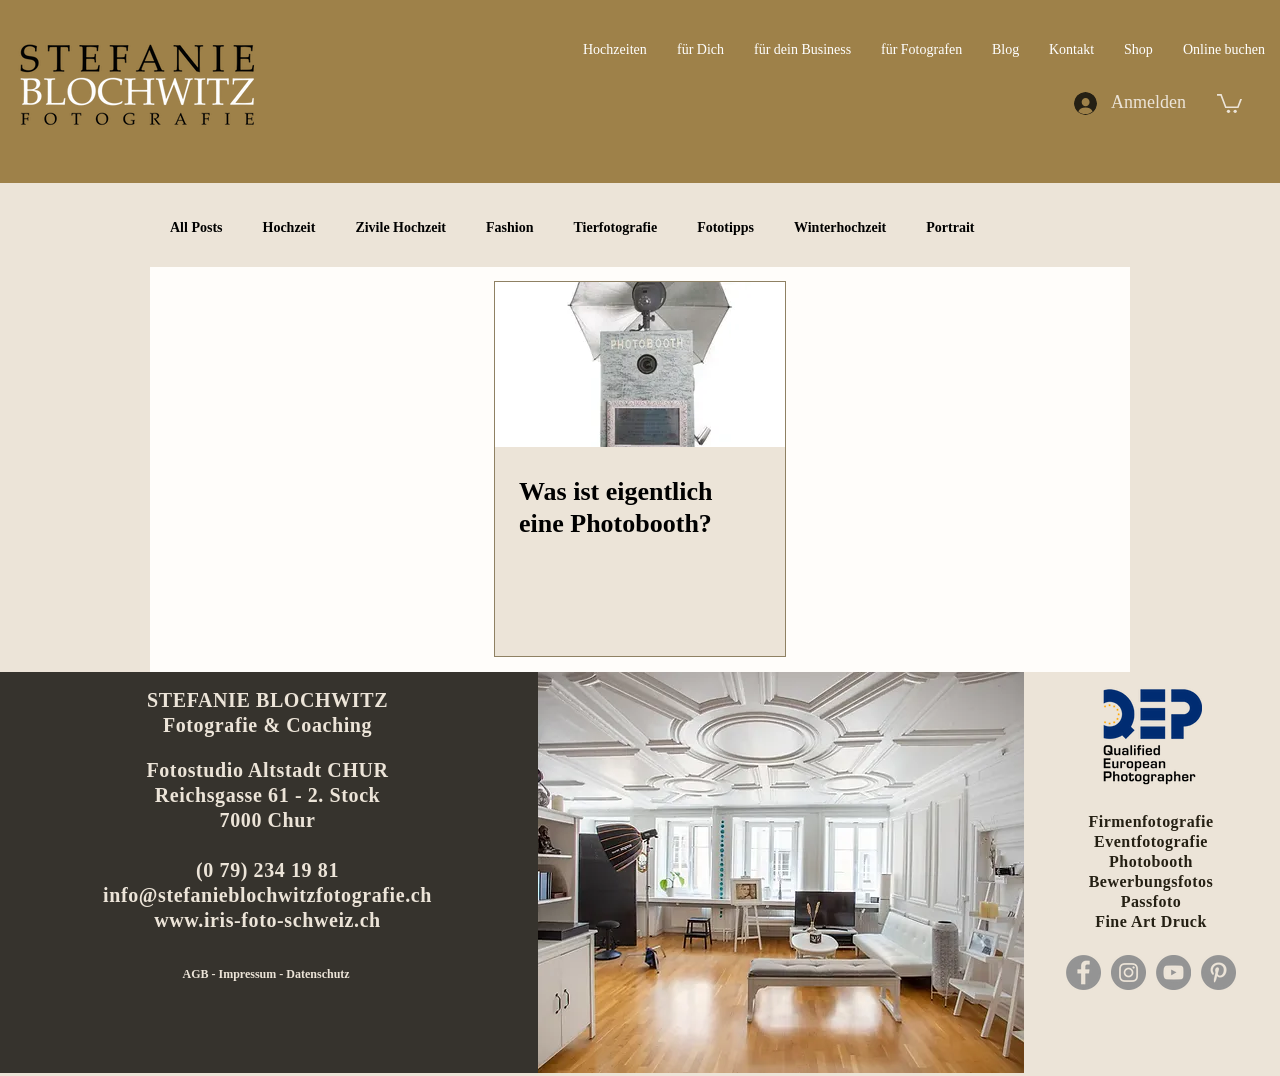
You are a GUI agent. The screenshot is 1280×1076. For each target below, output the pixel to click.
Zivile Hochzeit (400, 227)
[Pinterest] (1218, 972)
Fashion (509, 227)
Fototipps (725, 227)
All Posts (196, 227)
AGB (196, 974)
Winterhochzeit (840, 227)
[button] (1229, 102)
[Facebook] (1083, 972)
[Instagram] (1128, 972)
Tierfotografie (615, 227)
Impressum (249, 974)
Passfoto (1151, 901)
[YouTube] (1173, 972)
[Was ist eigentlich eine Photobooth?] (640, 364)
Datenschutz (317, 974)
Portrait (950, 227)
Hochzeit (289, 227)
